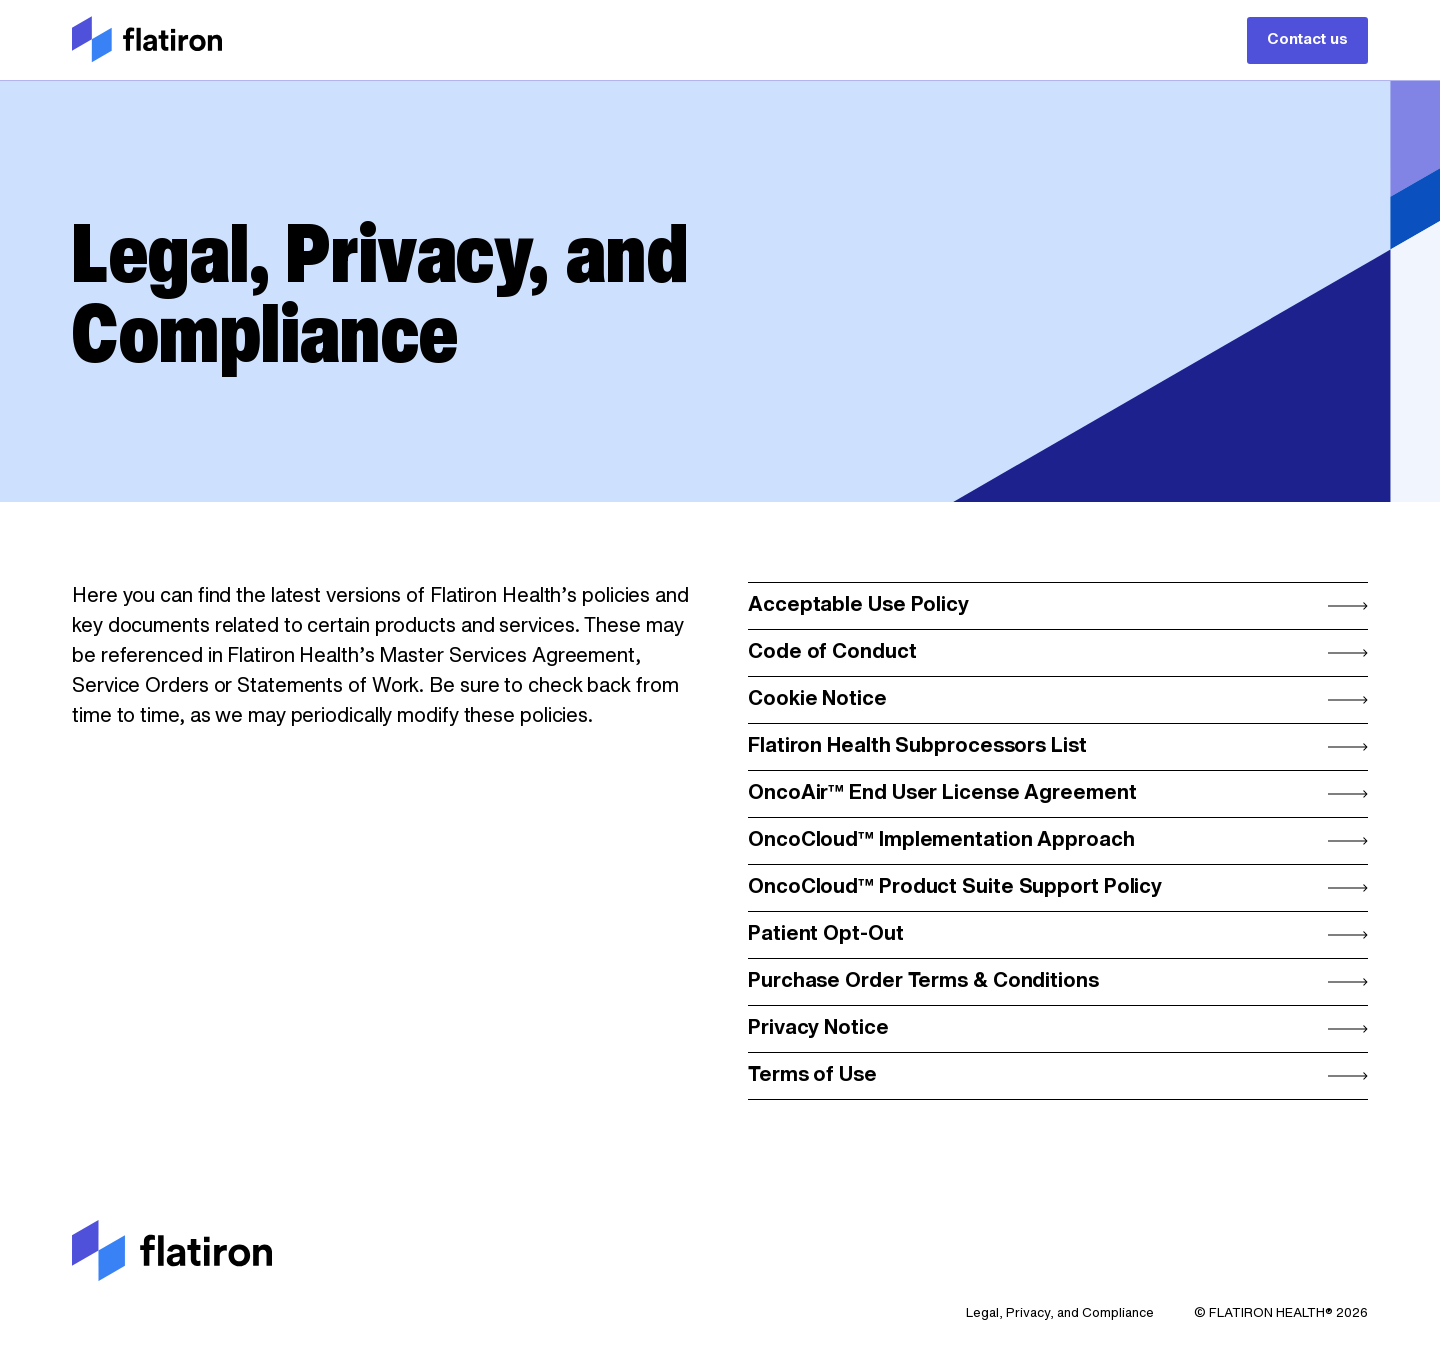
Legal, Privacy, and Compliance (1060, 1313)
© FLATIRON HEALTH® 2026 (1281, 1313)
